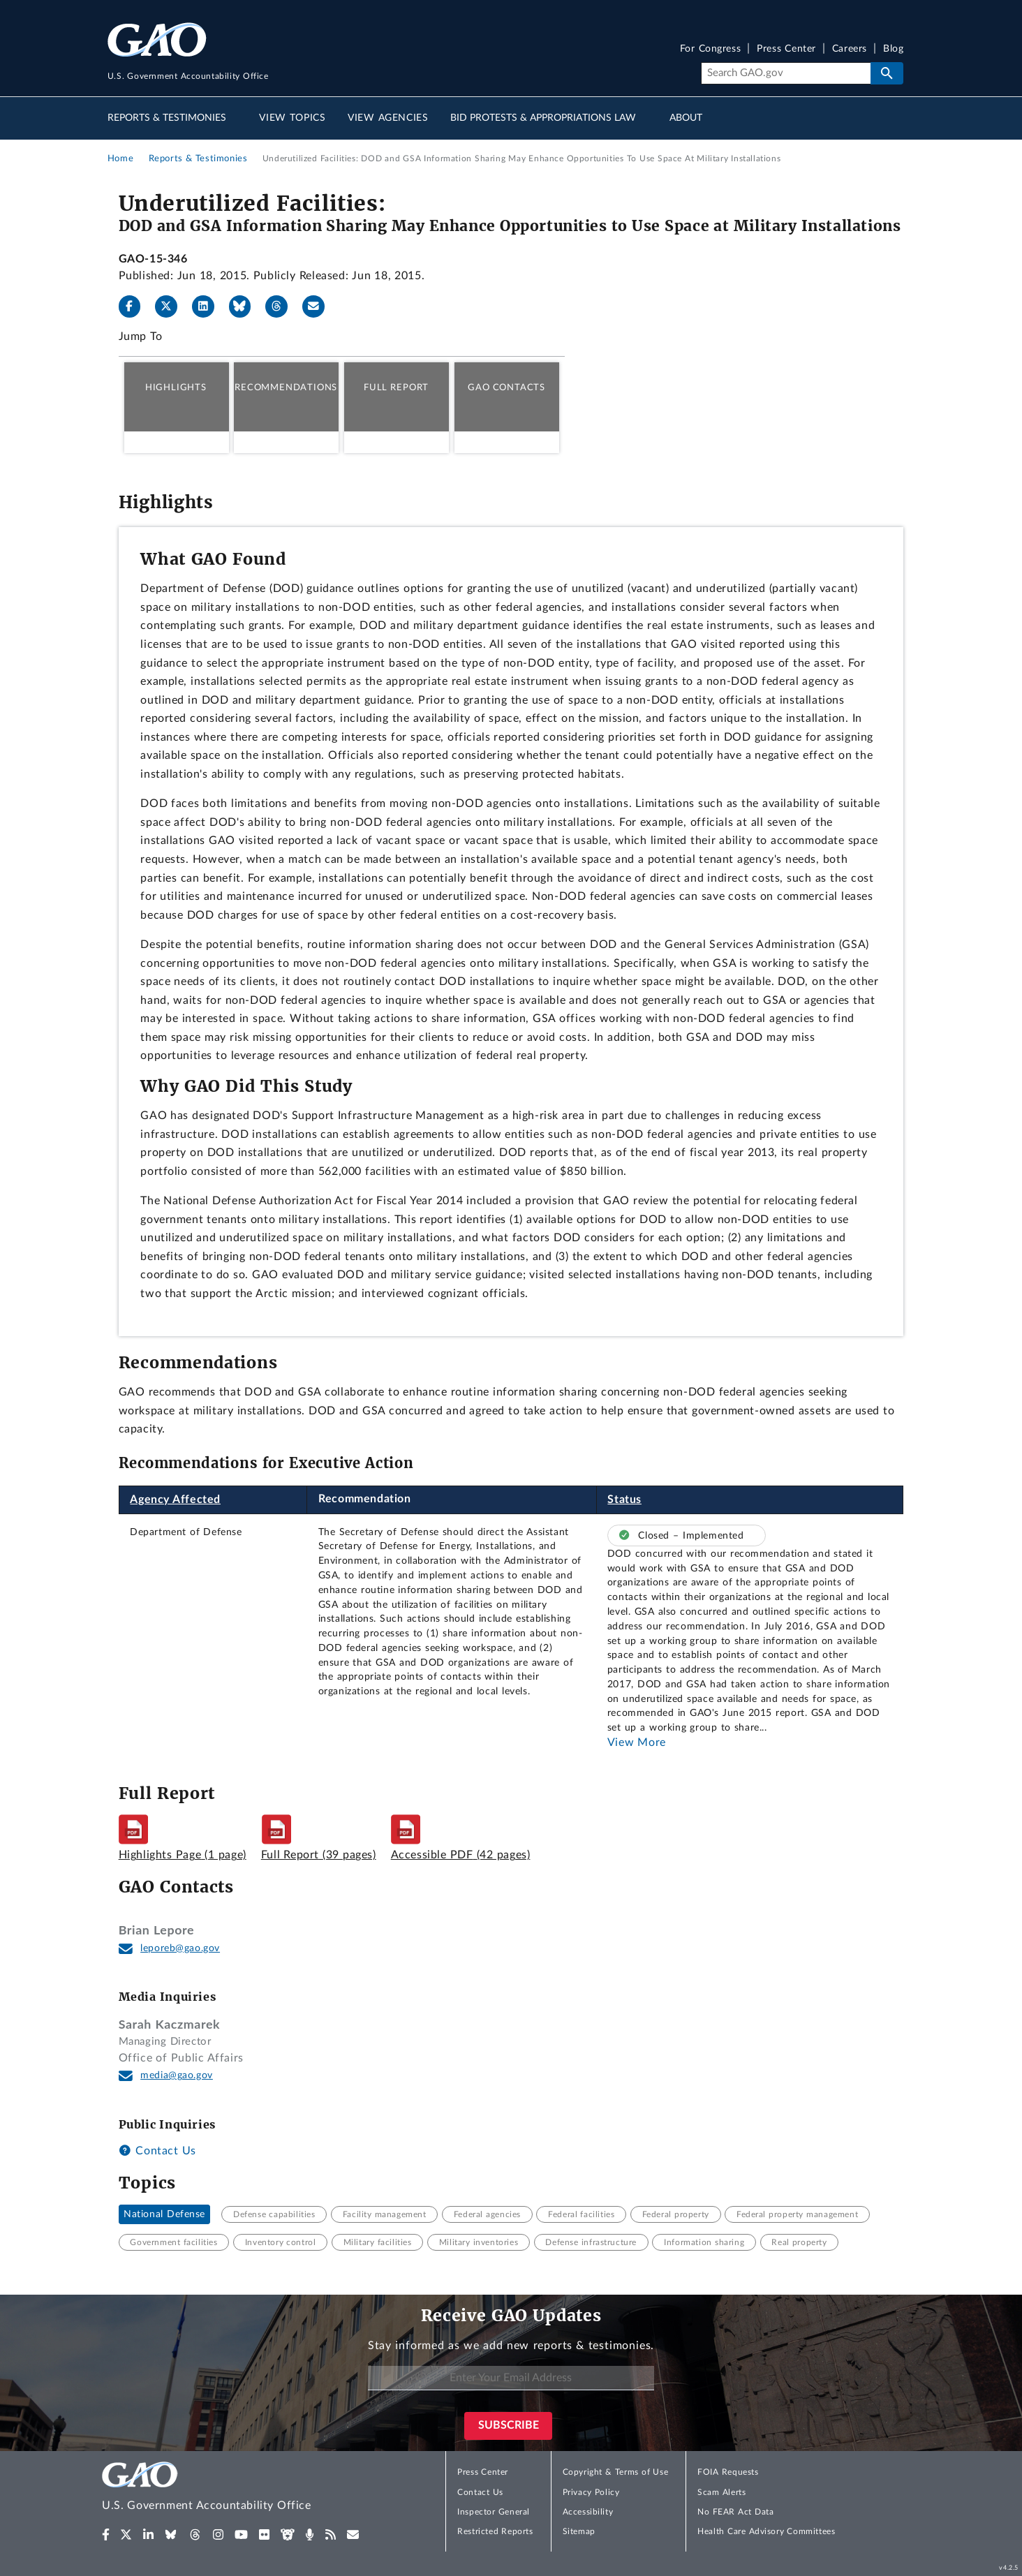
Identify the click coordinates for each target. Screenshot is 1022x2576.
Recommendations (286, 387)
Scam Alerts (721, 2492)
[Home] (234, 2488)
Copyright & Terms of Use (616, 2472)
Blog (893, 49)
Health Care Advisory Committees (766, 2531)
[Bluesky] (245, 306)
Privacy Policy (591, 2492)
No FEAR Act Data (735, 2512)
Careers (849, 49)
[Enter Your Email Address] (511, 2378)
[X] (171, 306)
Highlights (176, 387)
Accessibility (588, 2512)
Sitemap (579, 2531)
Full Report (396, 387)
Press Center (786, 49)
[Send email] (319, 306)
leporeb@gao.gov (180, 1948)
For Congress (710, 49)
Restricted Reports (495, 2531)
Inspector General (493, 2512)
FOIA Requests (727, 2472)
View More (636, 1742)
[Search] (786, 73)
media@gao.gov (176, 2075)
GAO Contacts (506, 387)
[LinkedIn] (208, 306)
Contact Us (157, 2150)
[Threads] (282, 306)
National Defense (164, 2214)
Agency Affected (175, 1499)
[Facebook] (135, 306)
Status (624, 1499)
